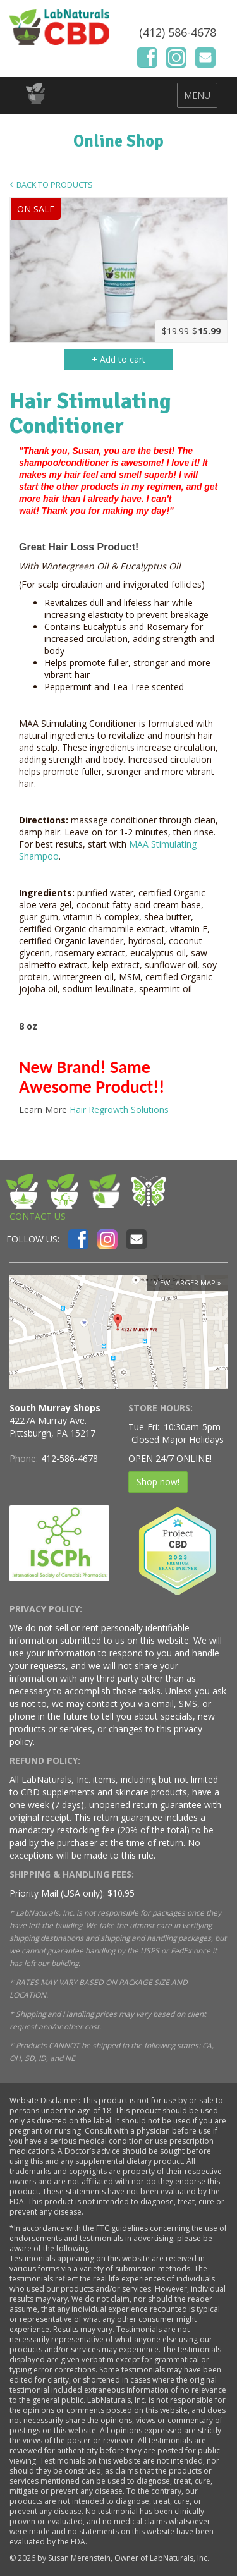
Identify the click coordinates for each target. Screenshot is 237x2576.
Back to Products (54, 184)
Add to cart (118, 359)
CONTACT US (37, 1216)
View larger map (185, 1282)
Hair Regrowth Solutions (119, 1109)
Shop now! (158, 1482)
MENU (197, 95)
